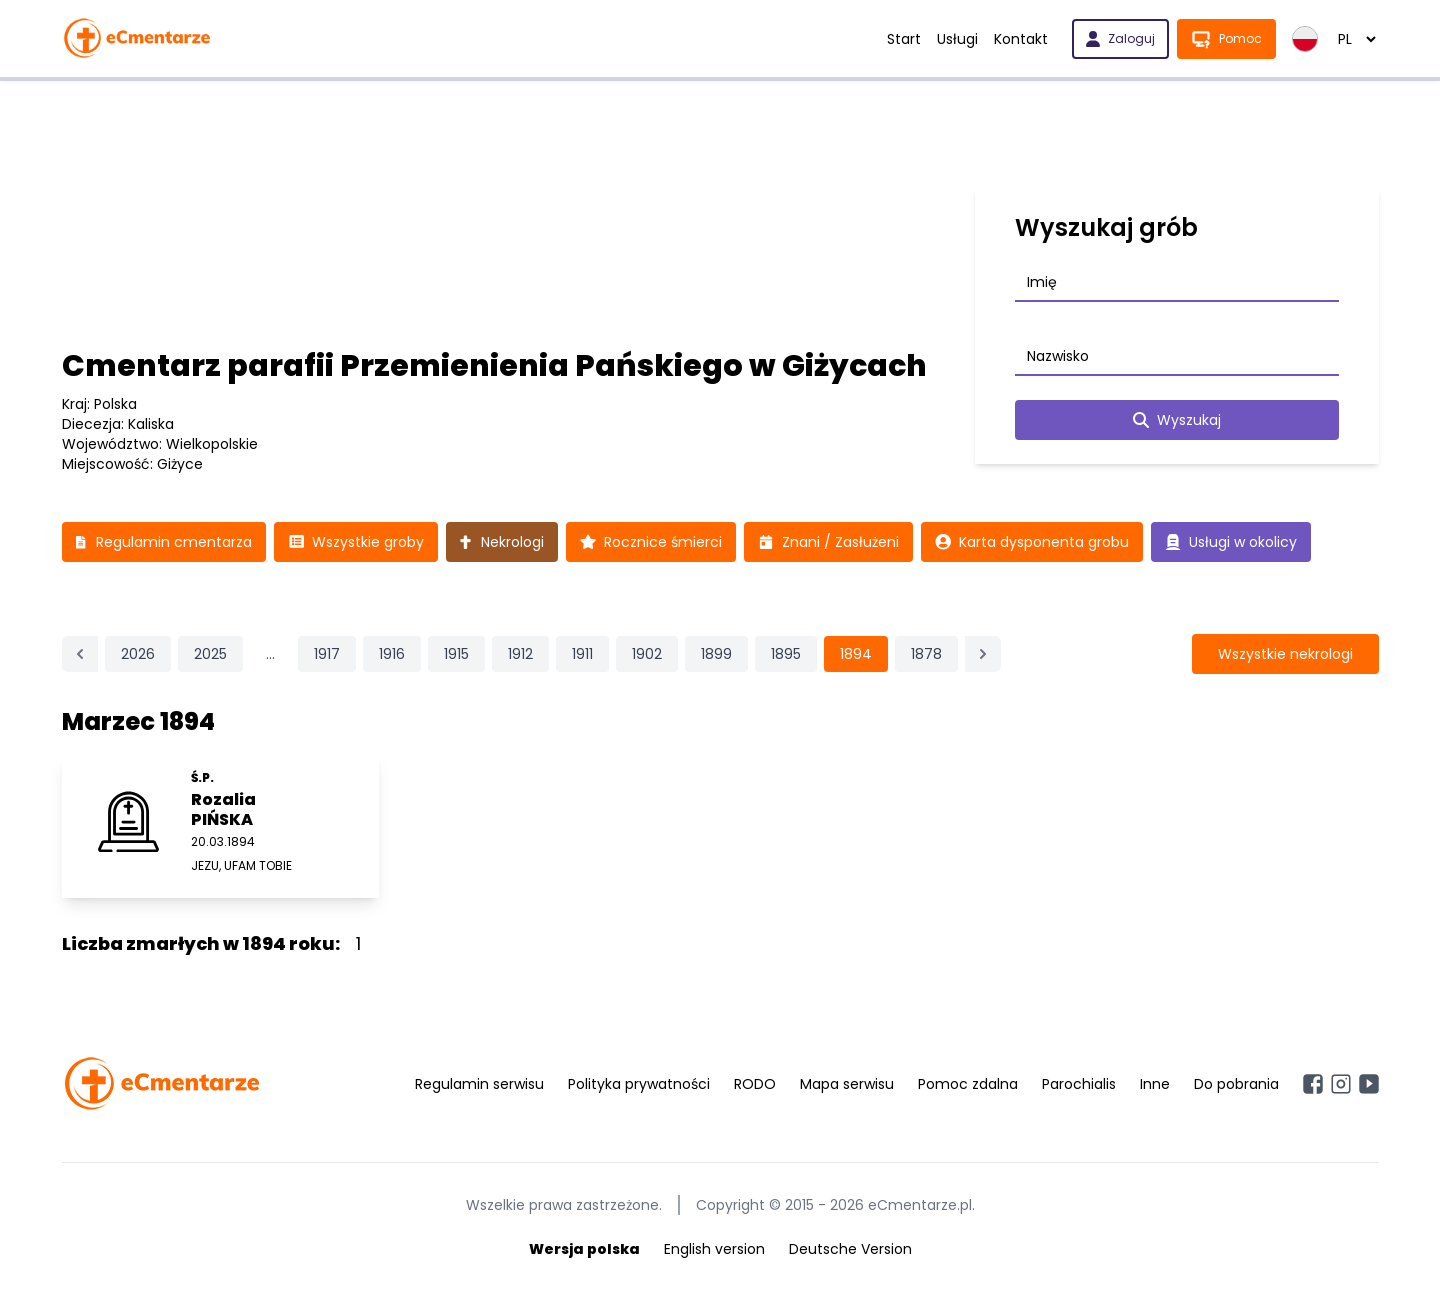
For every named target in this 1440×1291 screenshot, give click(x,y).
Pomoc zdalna (968, 1084)
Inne (1155, 1084)
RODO (755, 1084)
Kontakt (1021, 39)
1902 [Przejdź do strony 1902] (647, 654)
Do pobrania (1236, 1084)
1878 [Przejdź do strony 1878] (926, 654)
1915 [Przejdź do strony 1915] (456, 654)
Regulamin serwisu (479, 1084)
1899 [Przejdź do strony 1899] (716, 654)
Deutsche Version (850, 1249)
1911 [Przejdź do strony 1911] (582, 654)
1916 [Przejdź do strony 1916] (392, 654)
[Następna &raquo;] (983, 654)
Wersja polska (584, 1249)
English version (714, 1249)
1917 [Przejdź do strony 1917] (327, 654)
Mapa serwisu (847, 1084)
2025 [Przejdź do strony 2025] (210, 654)
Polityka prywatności (639, 1084)
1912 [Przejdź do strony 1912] (520, 654)
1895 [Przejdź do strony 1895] (786, 654)
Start (904, 39)
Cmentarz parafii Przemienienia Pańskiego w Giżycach (494, 366)
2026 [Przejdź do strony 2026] (138, 654)
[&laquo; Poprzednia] (80, 654)
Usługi (957, 39)
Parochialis (1079, 1084)
